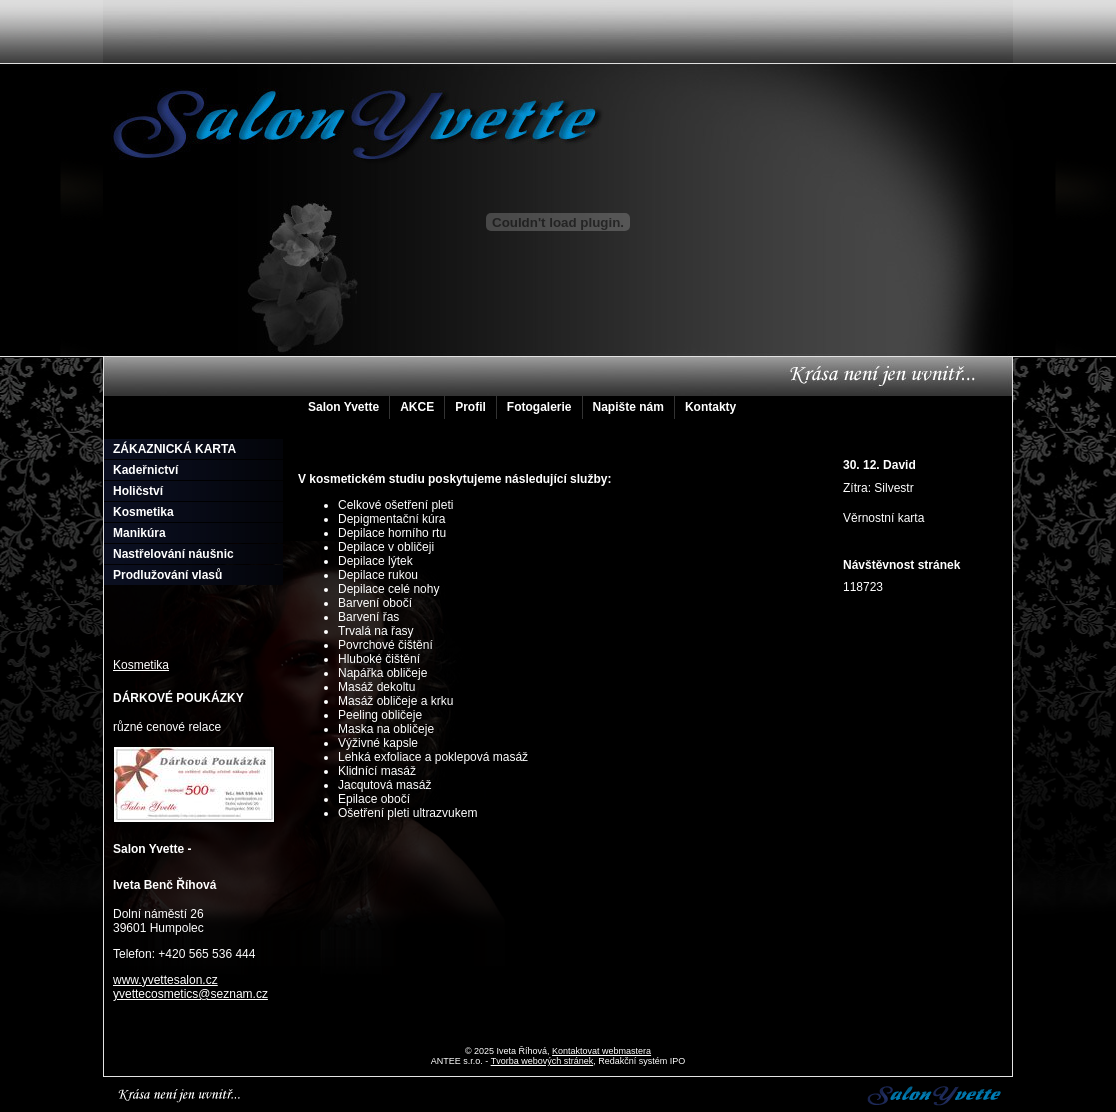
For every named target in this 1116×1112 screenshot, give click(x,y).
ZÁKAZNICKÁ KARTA (174, 449)
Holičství (138, 491)
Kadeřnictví (145, 470)
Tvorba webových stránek (542, 1061)
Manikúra (139, 533)
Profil (470, 407)
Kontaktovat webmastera (601, 1051)
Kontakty (710, 407)
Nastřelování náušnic (173, 554)
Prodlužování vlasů (167, 575)
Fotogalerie (539, 407)
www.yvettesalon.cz (165, 980)
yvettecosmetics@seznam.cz (190, 994)
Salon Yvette (343, 407)
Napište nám (628, 407)
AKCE (417, 407)
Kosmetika (143, 512)
